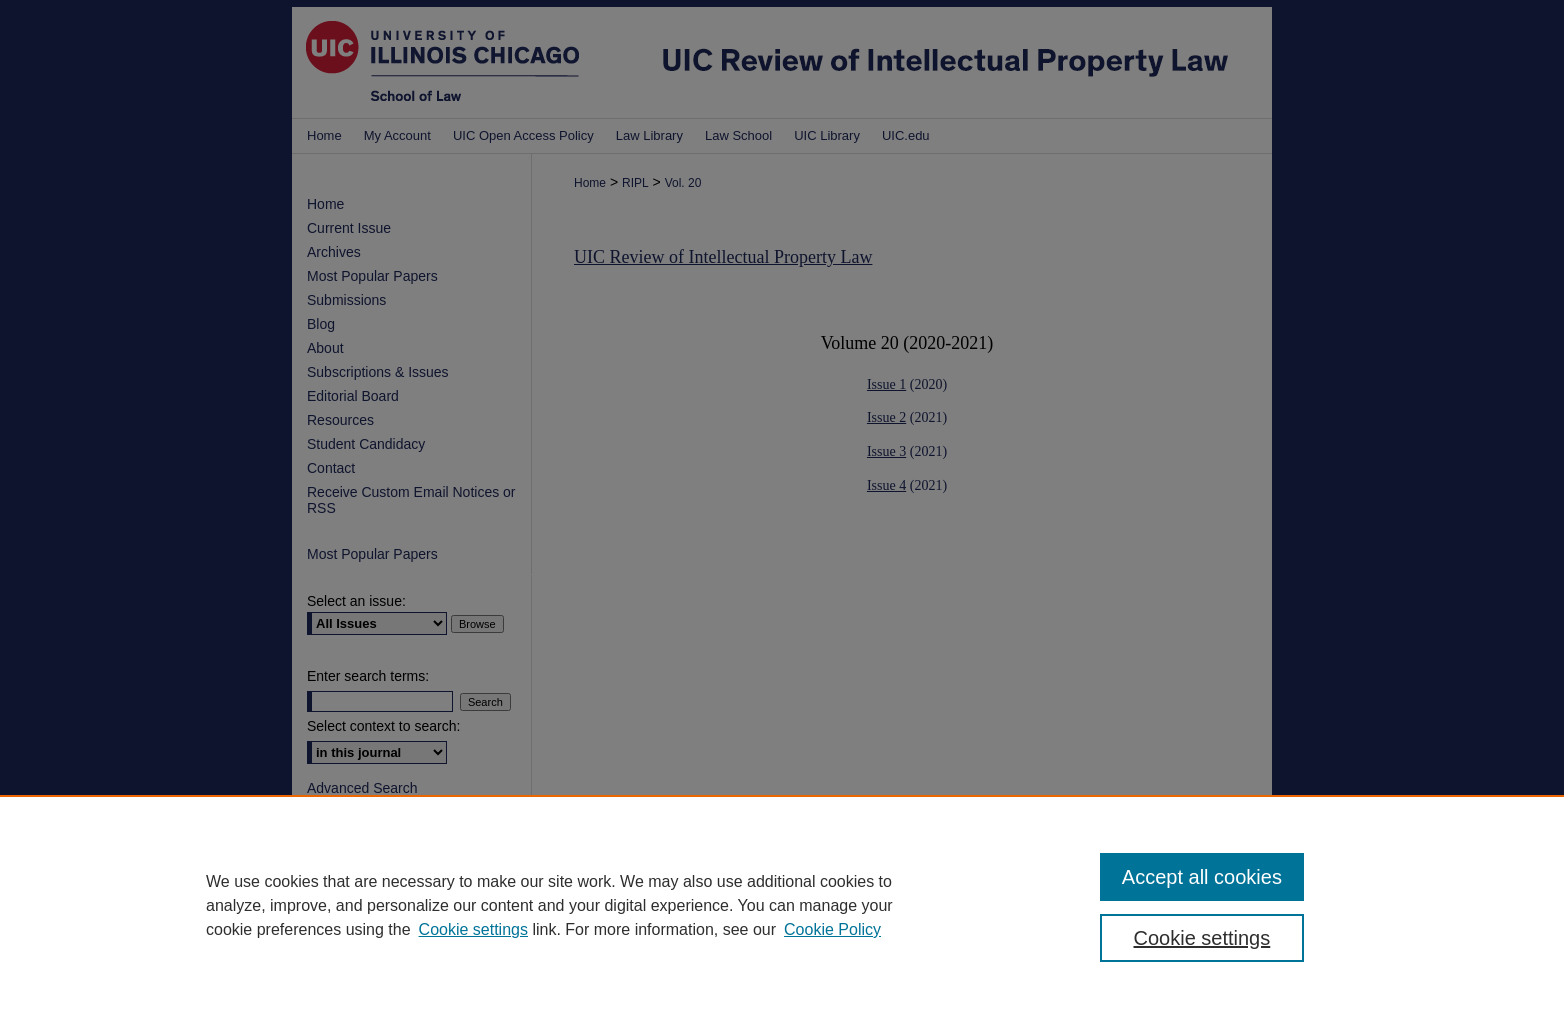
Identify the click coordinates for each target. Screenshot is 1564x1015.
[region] (782, 905)
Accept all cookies (1202, 877)
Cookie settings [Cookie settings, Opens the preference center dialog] (1202, 938)
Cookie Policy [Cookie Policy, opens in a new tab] (832, 929)
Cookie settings (473, 929)
